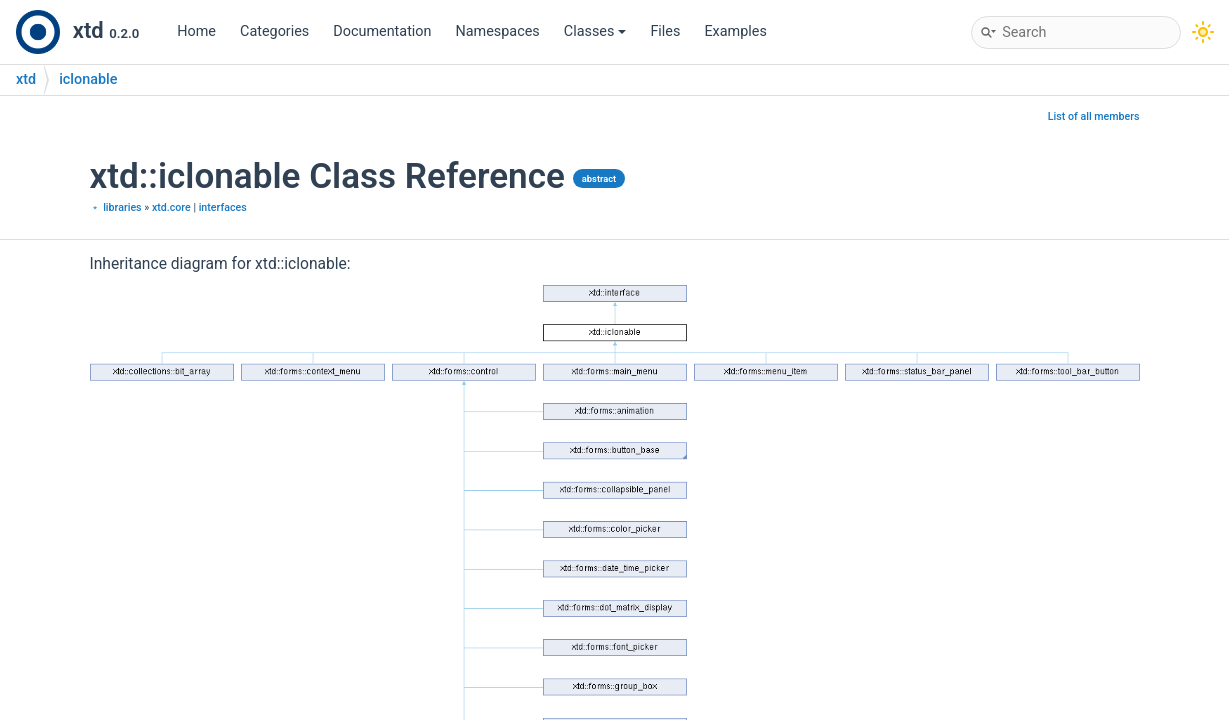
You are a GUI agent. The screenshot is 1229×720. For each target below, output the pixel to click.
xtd (26, 79)
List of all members (1094, 116)
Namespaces (498, 31)
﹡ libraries (116, 207)
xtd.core (171, 207)
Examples (735, 31)
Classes (595, 31)
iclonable (88, 79)
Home (196, 31)
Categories (274, 31)
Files (665, 31)
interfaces (223, 207)
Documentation (382, 31)
